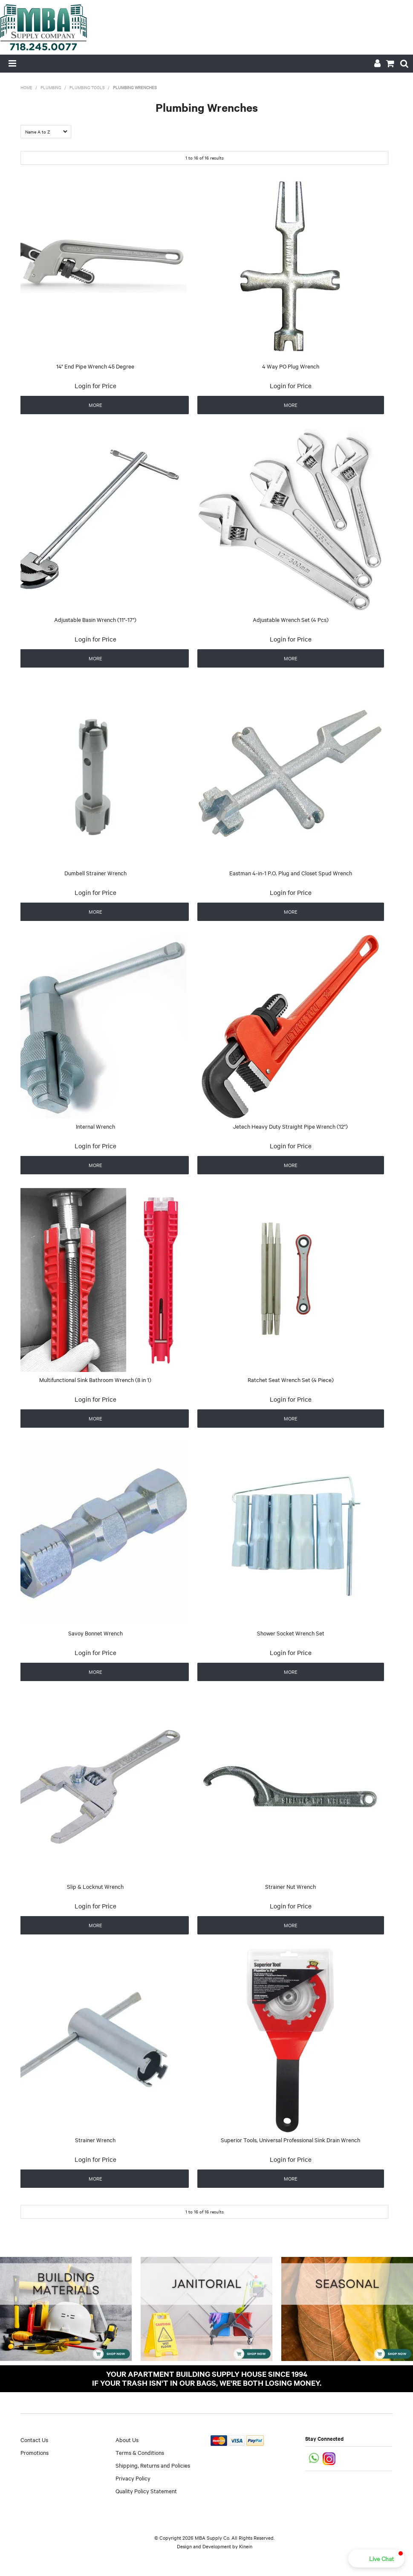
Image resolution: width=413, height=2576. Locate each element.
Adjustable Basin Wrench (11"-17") (95, 619)
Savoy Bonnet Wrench (95, 1633)
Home (26, 87)
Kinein (245, 2546)
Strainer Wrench (95, 2139)
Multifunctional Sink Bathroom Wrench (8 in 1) (95, 1379)
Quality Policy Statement (146, 2491)
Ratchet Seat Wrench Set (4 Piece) (291, 1379)
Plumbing (50, 87)
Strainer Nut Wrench (290, 1886)
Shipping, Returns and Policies (153, 2465)
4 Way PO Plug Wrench (290, 366)
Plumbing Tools (87, 87)
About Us (127, 2439)
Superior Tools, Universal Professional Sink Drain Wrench (290, 2139)
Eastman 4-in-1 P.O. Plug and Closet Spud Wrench (290, 873)
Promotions (34, 2452)
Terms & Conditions (140, 2452)
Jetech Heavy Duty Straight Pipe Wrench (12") (290, 1126)
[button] (376, 2558)
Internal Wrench (95, 1126)
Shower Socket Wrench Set (290, 1633)
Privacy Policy (133, 2478)
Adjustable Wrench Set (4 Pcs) (291, 619)
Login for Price (95, 385)
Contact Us (34, 2439)
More (95, 404)
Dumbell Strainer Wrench (95, 873)
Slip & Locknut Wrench (95, 1886)
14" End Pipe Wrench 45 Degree (95, 366)
